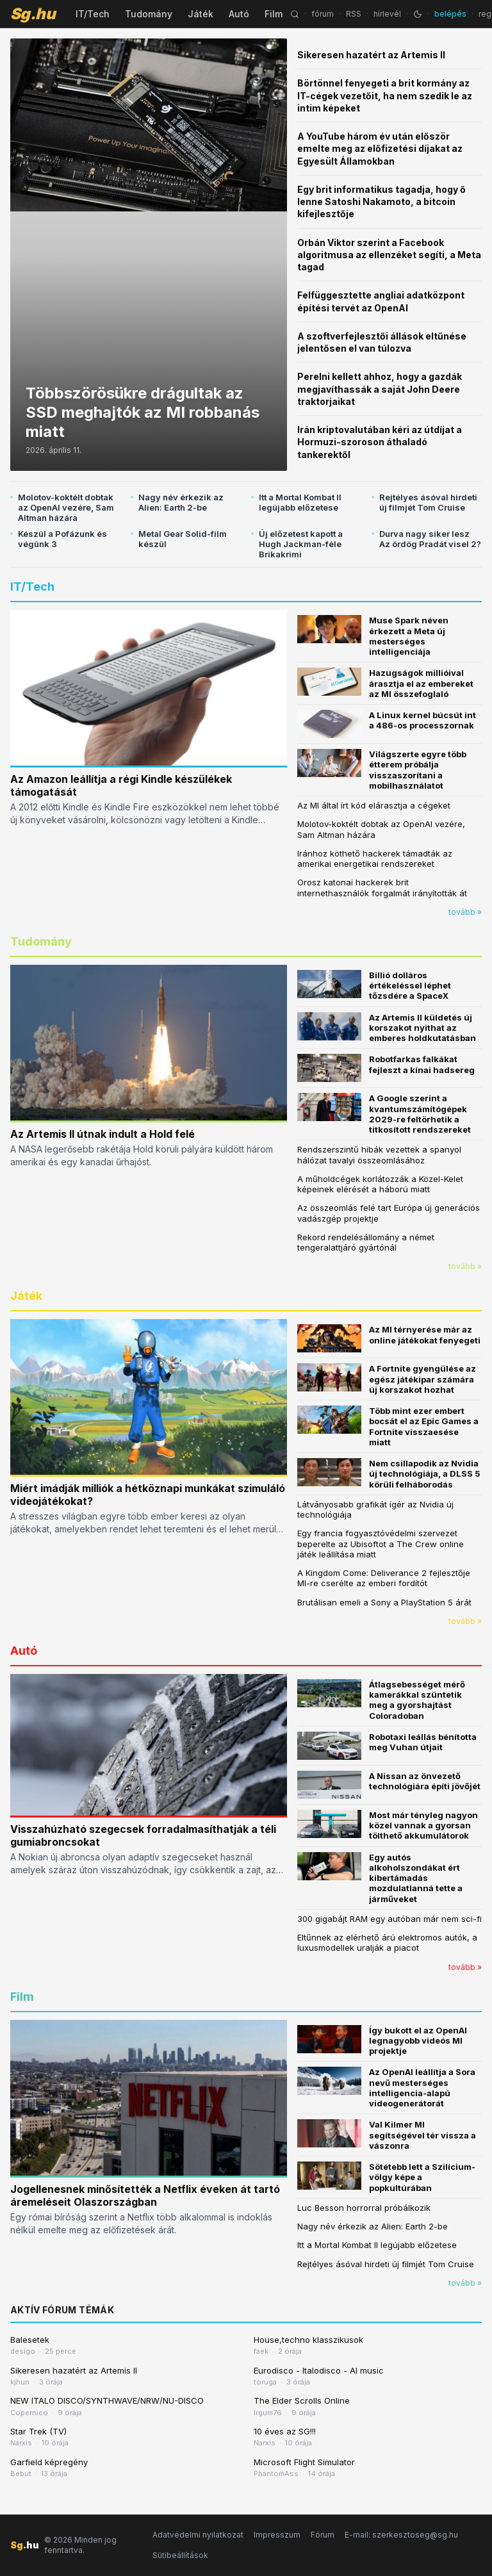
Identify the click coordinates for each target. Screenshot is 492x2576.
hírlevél (387, 14)
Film (274, 13)
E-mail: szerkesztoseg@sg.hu (401, 2534)
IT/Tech (93, 13)
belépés (450, 14)
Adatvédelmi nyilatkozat (197, 2534)
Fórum (322, 2534)
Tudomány (148, 13)
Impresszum (277, 2534)
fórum (322, 14)
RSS (353, 14)
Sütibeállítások (180, 2555)
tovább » (465, 912)
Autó (239, 13)
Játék (200, 13)
